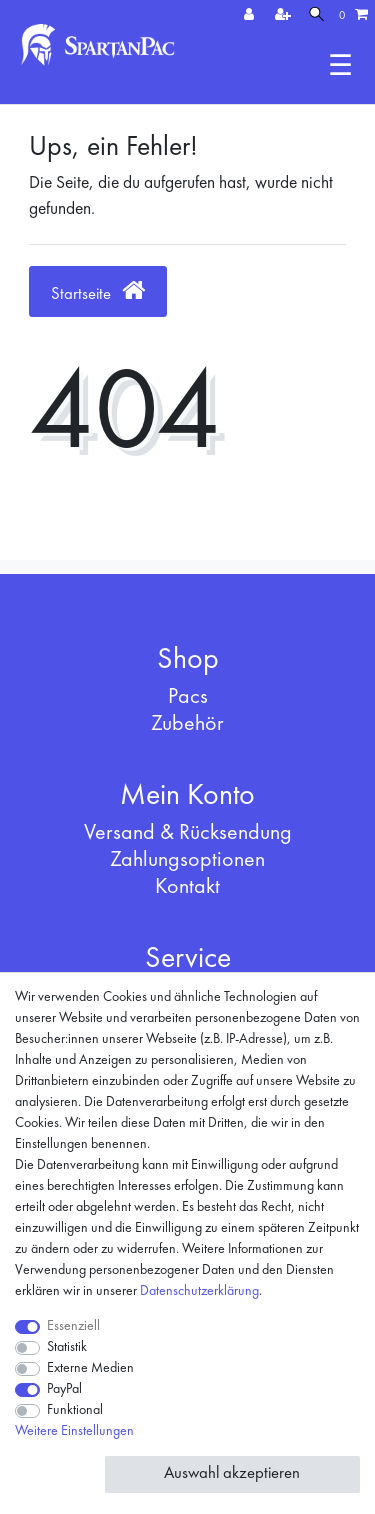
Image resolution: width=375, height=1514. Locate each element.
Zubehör (187, 724)
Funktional (75, 1410)
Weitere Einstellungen (74, 1431)
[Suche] (316, 15)
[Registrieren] (285, 16)
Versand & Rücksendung (188, 833)
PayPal (64, 1389)
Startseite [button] (98, 290)
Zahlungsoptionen (187, 860)
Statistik (67, 1347)
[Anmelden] (251, 16)
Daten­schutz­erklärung (199, 1291)
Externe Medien (90, 1368)
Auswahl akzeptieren (232, 1473)
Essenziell (73, 1326)
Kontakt (187, 887)
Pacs (188, 697)
